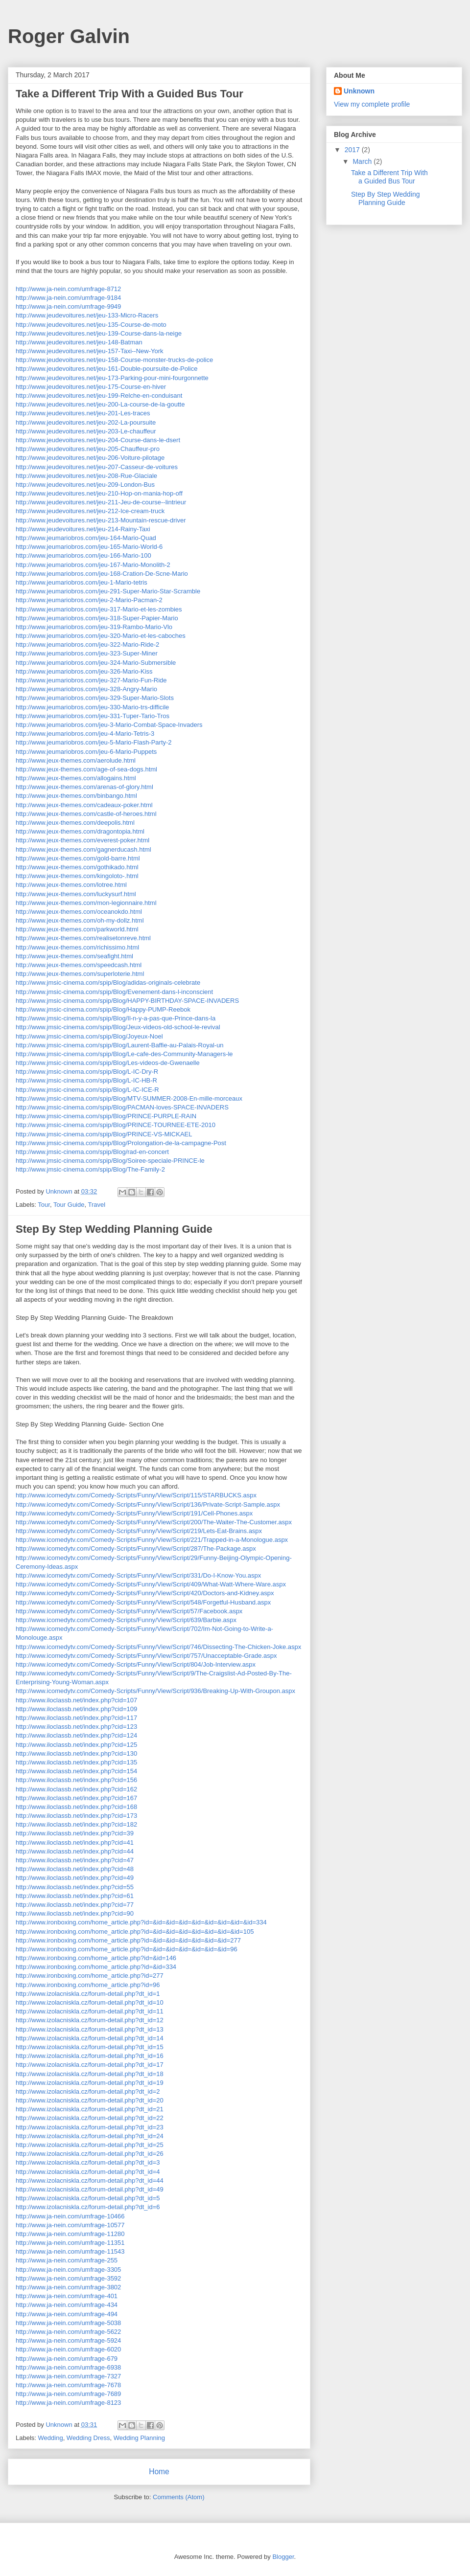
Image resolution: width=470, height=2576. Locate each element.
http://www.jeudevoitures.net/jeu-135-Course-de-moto (91, 324)
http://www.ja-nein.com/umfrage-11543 (70, 2251)
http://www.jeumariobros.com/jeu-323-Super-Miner (87, 653)
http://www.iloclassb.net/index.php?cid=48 (75, 1869)
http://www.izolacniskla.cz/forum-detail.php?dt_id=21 (90, 2109)
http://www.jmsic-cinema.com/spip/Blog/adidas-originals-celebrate (108, 982)
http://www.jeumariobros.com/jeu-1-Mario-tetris (81, 582)
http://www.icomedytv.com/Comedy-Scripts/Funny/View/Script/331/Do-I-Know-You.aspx (138, 1575)
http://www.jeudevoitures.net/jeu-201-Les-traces (83, 413)
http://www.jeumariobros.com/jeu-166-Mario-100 (83, 555)
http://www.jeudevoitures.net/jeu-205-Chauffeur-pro (88, 448)
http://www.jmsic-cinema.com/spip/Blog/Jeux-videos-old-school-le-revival (118, 1027)
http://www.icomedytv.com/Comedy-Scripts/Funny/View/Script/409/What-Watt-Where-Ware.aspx (151, 1584)
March (363, 161)
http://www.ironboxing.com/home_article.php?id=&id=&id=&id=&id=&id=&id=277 (128, 1940)
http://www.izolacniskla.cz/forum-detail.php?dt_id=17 (90, 2064)
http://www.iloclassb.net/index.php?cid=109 (76, 1709)
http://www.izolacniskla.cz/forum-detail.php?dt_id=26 (90, 2153)
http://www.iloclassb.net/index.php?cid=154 (76, 1771)
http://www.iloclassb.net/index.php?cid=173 (76, 1815)
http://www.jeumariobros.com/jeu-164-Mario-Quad (86, 538)
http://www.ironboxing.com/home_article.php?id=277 (90, 1975)
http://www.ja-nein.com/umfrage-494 (67, 2314)
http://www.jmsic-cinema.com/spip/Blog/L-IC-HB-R (86, 1080)
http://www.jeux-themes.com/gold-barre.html (78, 858)
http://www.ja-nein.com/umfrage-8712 (68, 289)
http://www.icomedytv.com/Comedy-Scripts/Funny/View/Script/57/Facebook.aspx (129, 1611)
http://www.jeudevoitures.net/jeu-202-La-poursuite (86, 422)
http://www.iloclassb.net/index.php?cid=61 (75, 1895)
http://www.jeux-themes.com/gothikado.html (77, 867)
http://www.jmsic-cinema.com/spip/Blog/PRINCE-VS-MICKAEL (104, 1134)
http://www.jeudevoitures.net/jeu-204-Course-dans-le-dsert (98, 440)
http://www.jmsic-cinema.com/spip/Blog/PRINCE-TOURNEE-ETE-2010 (115, 1125)
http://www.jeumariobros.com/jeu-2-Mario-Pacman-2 (89, 600)
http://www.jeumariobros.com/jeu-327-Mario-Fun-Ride (91, 680)
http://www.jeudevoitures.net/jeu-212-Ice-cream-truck (90, 511)
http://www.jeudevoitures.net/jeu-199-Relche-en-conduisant (99, 395)
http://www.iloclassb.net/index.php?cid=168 (76, 1806)
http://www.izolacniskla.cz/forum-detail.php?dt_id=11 (90, 2011)
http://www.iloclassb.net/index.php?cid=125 (76, 1744)
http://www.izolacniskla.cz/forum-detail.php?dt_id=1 (88, 1993)
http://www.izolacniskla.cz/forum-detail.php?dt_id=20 (90, 2100)
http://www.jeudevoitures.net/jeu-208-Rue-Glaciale (86, 475)
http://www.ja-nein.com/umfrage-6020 (68, 2349)
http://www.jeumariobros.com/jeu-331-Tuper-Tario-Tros (92, 716)
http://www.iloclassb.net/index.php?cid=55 (75, 1887)
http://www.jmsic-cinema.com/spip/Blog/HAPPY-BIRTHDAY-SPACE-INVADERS (127, 1000)
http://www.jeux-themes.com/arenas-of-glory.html (84, 787)
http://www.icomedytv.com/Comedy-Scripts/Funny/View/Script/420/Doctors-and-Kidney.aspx (145, 1593)
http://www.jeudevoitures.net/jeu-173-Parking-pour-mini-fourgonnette (112, 378)
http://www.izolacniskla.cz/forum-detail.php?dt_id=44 (90, 2180)
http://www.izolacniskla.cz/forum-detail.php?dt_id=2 (88, 2091)
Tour (44, 1204)
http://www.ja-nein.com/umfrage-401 (67, 2296)
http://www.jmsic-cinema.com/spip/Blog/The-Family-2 (90, 1169)
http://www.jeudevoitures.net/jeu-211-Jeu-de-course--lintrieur (101, 502)
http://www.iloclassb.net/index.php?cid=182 (76, 1824)
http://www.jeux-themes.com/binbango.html (76, 795)
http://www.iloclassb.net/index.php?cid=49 (75, 1877)
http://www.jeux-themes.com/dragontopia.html (80, 831)
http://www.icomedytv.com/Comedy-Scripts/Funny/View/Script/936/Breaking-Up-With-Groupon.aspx (155, 1691)
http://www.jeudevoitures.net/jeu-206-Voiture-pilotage (90, 457)
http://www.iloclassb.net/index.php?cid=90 (75, 1913)
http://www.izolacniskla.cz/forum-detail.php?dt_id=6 (88, 2207)
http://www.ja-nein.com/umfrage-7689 (68, 2393)
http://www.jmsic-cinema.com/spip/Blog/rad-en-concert (92, 1151)
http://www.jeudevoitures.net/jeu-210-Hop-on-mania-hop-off (99, 493)
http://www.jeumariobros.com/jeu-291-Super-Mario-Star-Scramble (108, 591)
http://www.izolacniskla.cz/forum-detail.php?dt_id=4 (88, 2171)
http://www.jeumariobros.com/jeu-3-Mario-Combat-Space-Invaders (109, 724)
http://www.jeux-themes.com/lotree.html (71, 884)
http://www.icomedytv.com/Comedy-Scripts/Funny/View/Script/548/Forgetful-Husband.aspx (143, 1602)
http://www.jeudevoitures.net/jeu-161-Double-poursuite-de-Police (106, 368)
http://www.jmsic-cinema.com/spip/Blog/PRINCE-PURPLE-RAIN (106, 1116)
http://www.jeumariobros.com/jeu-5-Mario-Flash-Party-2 (94, 742)
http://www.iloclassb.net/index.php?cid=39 (75, 1833)
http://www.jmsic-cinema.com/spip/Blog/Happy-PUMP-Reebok (103, 1009)
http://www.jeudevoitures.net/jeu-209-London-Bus (85, 484)
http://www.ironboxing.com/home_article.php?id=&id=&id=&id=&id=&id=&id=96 (126, 1949)
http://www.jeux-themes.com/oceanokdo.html (79, 911)
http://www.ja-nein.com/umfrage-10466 (70, 2216)
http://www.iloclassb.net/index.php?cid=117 (76, 1717)
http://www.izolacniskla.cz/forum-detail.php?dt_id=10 (90, 2002)
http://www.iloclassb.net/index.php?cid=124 (76, 1735)
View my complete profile (372, 104)
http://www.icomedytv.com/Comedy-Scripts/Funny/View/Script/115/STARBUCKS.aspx (136, 1495)
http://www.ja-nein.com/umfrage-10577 (70, 2225)
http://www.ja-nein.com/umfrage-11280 (70, 2233)
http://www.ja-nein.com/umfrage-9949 (68, 306)
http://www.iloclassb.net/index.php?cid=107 (76, 1700)
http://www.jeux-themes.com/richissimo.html (77, 947)
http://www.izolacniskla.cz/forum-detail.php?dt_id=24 (90, 2136)
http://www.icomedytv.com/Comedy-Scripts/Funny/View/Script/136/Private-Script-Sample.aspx (148, 1504)
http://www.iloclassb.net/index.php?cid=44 (75, 1851)
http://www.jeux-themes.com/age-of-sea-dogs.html (86, 769)
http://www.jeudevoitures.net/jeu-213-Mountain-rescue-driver (101, 520)
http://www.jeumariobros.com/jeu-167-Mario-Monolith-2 (93, 564)
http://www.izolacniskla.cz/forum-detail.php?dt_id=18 (90, 2074)
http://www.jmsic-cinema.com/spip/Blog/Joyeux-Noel (89, 1036)
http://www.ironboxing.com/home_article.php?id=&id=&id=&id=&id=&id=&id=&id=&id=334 (141, 1922)
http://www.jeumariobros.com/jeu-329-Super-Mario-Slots (95, 697)
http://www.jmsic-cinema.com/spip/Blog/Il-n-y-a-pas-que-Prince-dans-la (115, 1018)
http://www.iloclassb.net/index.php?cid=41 (75, 1842)
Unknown (359, 91)
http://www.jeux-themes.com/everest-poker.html (82, 840)
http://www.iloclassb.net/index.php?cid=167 (76, 1798)
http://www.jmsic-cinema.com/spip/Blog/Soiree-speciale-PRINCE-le (110, 1160)
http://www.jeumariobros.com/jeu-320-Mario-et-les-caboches (101, 635)
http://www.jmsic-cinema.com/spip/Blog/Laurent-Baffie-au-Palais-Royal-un (120, 1045)
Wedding (50, 2437)
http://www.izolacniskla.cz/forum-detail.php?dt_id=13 (90, 2029)
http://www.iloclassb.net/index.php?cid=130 (76, 1753)
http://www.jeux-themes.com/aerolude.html (76, 760)
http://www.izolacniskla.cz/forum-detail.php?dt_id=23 (90, 2127)
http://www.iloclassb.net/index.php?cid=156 (76, 1780)
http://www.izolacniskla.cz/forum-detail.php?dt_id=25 (90, 2144)
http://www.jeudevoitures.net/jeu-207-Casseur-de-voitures (97, 467)
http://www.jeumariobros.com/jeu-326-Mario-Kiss (84, 671)
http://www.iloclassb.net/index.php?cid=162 (76, 1789)
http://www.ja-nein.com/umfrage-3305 (68, 2269)
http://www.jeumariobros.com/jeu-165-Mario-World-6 (89, 546)
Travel (96, 1204)
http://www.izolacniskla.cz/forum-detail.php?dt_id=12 (90, 2020)
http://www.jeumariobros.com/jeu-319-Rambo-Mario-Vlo (94, 627)
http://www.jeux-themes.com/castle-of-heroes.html (86, 813)
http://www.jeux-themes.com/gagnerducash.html (83, 849)
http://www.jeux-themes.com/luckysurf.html (76, 894)
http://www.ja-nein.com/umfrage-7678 (68, 2385)
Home (159, 2471)
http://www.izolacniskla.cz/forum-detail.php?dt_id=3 (88, 2162)
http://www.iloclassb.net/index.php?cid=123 (76, 1726)
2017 (353, 150)
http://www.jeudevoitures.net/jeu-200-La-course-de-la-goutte (100, 404)
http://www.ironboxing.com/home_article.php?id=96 (88, 1984)
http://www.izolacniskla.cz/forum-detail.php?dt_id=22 (90, 2118)
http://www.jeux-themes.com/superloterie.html (80, 973)
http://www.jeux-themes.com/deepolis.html (75, 822)
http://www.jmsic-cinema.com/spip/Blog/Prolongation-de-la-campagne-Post (121, 1143)
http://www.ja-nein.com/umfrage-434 (67, 2304)
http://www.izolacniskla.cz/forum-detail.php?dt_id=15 (90, 2047)
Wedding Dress (88, 2437)
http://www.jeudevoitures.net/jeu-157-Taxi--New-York (90, 351)
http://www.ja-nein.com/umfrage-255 (67, 2260)
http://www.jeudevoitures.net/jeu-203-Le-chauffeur (86, 431)
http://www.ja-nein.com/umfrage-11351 (70, 2242)
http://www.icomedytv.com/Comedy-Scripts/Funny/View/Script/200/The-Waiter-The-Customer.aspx (154, 1522)
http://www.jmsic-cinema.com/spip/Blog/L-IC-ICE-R (87, 1089)
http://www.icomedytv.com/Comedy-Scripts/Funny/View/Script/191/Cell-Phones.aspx (134, 1513)
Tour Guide (69, 1204)
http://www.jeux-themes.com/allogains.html (76, 778)
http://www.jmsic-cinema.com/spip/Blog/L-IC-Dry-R (87, 1071)
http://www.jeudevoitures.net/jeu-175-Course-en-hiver (91, 386)
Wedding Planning (139, 2437)
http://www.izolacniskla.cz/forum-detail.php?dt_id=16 (90, 2055)
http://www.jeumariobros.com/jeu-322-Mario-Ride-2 (87, 644)
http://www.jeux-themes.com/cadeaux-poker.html (84, 805)
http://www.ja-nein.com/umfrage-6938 (68, 2367)
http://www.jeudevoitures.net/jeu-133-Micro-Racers (87, 315)
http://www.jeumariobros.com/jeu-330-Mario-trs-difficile (92, 707)
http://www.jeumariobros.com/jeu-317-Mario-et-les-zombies (99, 609)
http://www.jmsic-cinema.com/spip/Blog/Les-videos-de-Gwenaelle (108, 1062)
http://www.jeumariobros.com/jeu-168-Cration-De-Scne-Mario (102, 573)
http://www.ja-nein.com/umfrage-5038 (68, 2323)
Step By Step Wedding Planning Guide (114, 1229)
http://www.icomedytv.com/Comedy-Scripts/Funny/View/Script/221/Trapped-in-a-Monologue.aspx (152, 1539)
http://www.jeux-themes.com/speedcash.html (78, 965)
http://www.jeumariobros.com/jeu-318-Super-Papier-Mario (97, 618)
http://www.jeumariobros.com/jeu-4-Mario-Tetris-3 (85, 733)
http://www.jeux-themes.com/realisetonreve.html (83, 938)
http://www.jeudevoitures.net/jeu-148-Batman (79, 342)
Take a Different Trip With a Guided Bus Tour (129, 94)
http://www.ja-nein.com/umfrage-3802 (68, 2287)
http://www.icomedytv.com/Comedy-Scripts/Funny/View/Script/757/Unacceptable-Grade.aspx (146, 1655)
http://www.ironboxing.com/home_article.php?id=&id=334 (96, 1966)
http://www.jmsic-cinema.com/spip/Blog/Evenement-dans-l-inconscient (114, 991)
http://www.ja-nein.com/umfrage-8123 (68, 2402)
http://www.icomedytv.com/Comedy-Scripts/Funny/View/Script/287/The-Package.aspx (136, 1548)
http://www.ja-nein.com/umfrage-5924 (68, 2340)
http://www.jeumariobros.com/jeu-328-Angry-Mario (86, 689)
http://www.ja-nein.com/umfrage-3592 (68, 2278)
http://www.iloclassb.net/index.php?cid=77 (75, 1904)
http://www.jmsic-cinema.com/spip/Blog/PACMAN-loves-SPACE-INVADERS (122, 1107)
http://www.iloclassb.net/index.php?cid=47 (75, 1860)
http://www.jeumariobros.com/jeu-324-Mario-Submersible (96, 662)
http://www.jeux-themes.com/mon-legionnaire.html (86, 902)
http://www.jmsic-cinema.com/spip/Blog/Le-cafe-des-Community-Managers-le (124, 1054)
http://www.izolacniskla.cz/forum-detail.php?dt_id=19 (90, 2082)
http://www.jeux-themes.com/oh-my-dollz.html (80, 920)
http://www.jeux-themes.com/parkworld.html (77, 929)
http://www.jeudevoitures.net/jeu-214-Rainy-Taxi (83, 529)
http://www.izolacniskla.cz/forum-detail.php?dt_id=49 (90, 2189)
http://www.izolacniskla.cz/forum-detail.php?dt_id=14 (90, 2038)
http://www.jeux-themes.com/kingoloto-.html (77, 876)
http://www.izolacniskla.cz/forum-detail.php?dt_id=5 (88, 2198)
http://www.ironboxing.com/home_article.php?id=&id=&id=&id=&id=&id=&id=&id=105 (135, 1931)
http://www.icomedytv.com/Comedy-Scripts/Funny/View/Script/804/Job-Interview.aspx (136, 1664)
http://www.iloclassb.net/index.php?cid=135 (76, 1762)
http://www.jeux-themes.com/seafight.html (74, 956)
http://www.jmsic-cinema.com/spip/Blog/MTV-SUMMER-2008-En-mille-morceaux (129, 1098)
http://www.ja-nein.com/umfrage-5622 (68, 2331)
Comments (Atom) (178, 2497)
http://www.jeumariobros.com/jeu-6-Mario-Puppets (86, 751)
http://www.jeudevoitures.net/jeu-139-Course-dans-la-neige (99, 333)
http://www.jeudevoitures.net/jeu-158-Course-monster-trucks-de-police (114, 359)
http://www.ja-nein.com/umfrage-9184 (68, 297)
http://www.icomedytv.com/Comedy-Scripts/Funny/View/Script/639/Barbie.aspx (126, 1620)
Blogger (283, 2556)
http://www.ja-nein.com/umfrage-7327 (68, 2376)
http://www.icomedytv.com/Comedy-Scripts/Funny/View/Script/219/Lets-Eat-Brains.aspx (139, 1531)
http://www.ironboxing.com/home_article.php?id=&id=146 (96, 1958)
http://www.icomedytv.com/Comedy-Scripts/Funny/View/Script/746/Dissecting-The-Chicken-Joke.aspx (158, 1646)
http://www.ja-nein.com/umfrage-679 (67, 2358)
